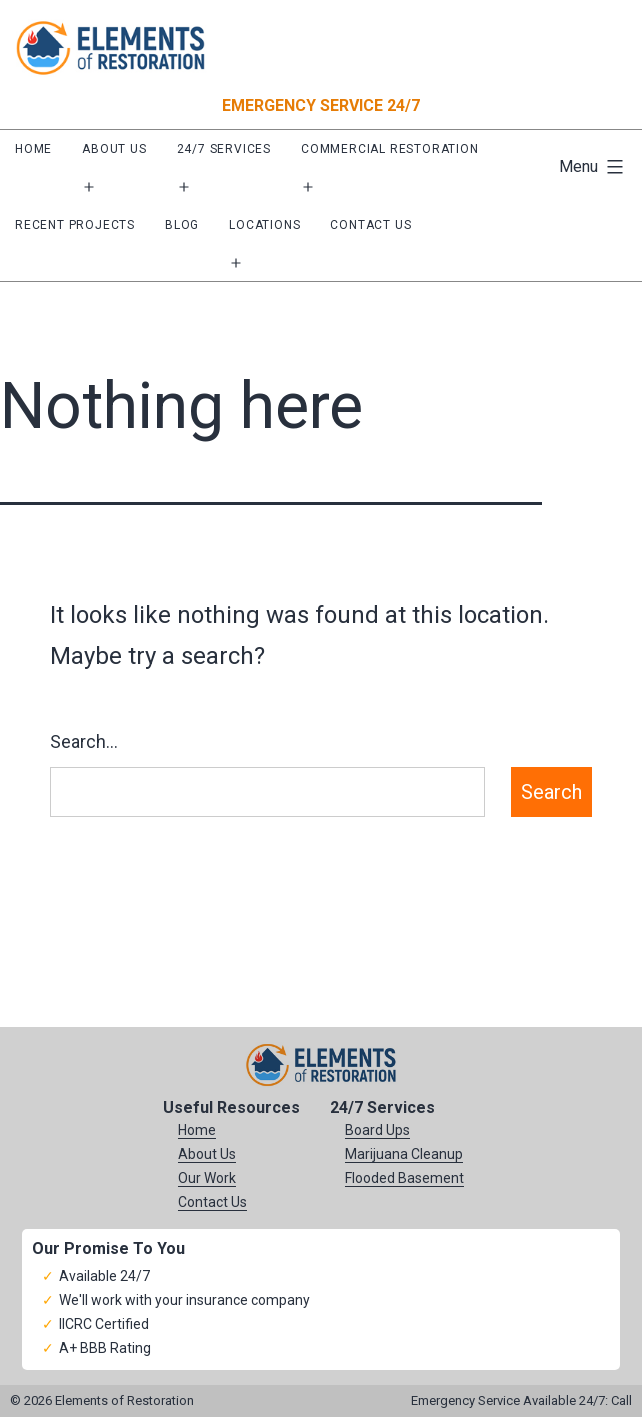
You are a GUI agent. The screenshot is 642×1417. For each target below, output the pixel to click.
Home (33, 149)
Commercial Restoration (390, 149)
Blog (182, 225)
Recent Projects (75, 225)
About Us (114, 149)
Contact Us (370, 225)
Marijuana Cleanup (404, 1154)
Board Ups (377, 1130)
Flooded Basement (404, 1178)
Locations (264, 225)
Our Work (207, 1178)
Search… (84, 741)
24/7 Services (224, 149)
